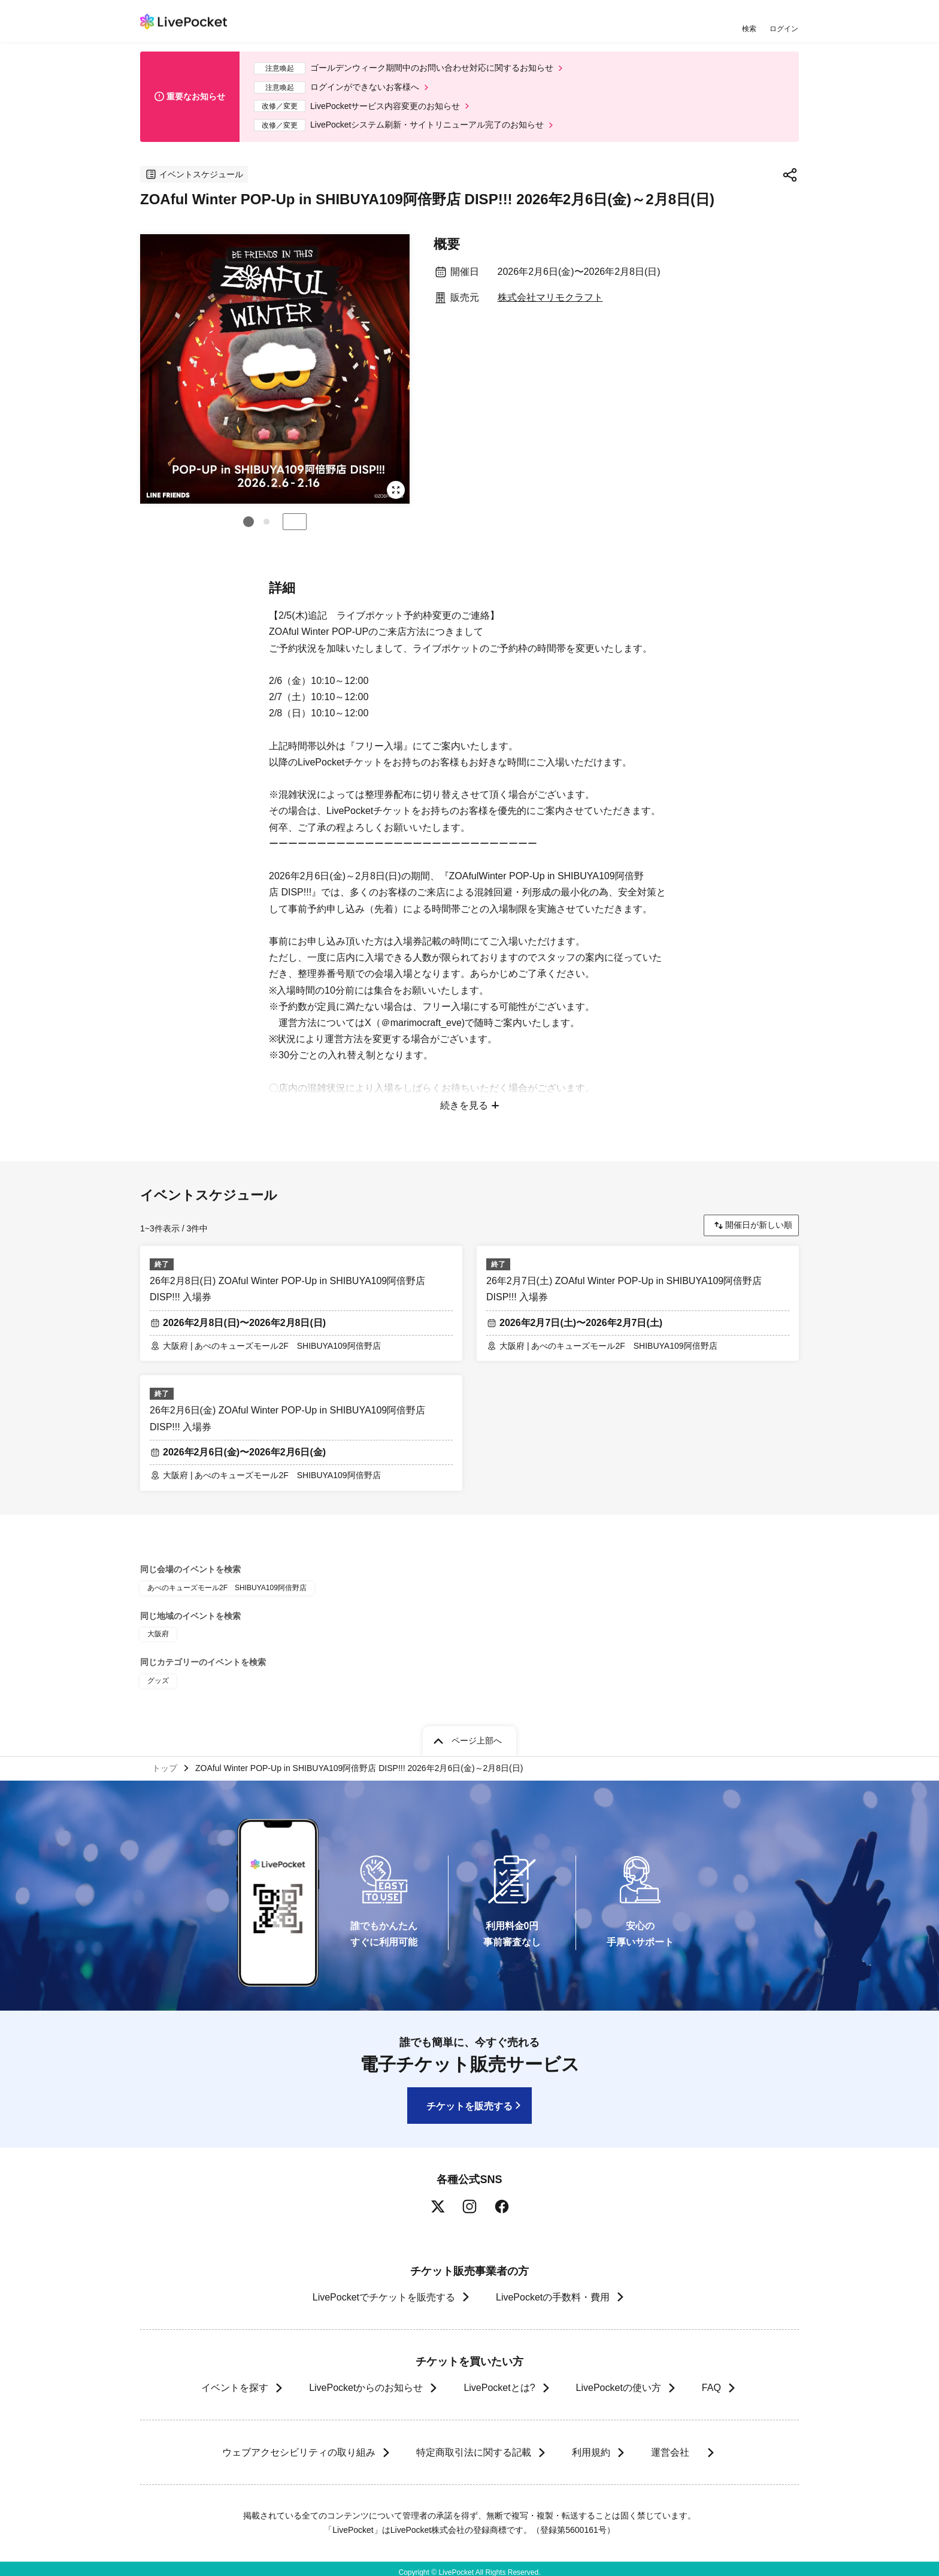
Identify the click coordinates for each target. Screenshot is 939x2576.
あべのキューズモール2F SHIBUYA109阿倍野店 (227, 1580)
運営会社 (675, 2445)
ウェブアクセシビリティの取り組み (298, 2445)
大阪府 (158, 1627)
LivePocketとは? (499, 2380)
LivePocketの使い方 (618, 2380)
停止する (295, 521)
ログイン (784, 28)
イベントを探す (234, 2380)
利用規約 (590, 2445)
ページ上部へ (477, 1733)
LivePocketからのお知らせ (366, 2380)
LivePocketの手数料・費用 (553, 2289)
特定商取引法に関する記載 (473, 2445)
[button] (248, 521)
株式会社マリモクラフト (550, 297)
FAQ (711, 2380)
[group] (275, 369)
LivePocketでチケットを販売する (384, 2289)
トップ (164, 1760)
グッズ (158, 1673)
